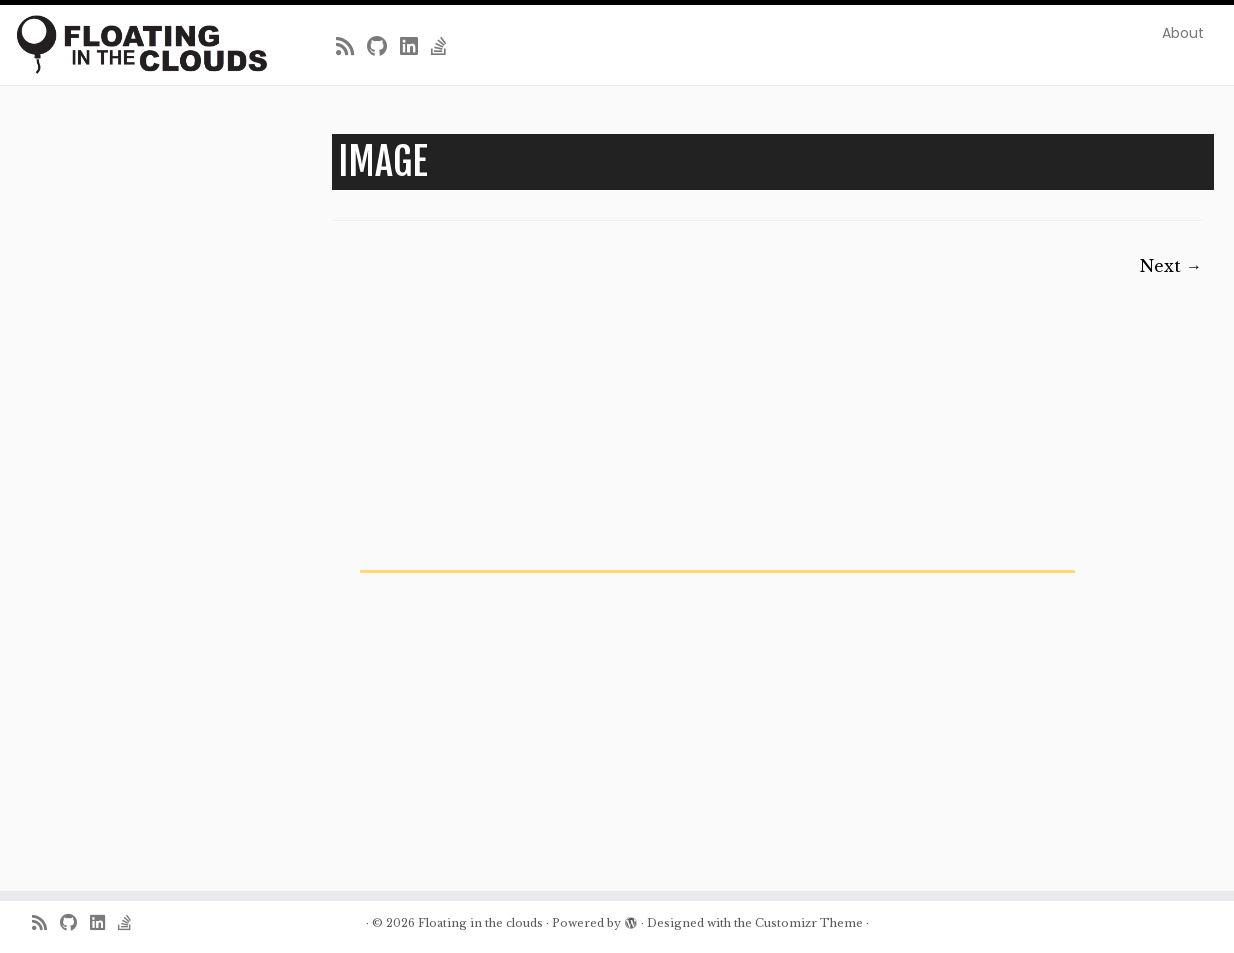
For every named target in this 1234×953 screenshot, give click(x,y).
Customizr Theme (809, 923)
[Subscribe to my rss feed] (351, 47)
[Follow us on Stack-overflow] (445, 47)
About (1183, 33)
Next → (1171, 266)
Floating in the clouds (480, 923)
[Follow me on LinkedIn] (415, 47)
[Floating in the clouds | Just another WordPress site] (142, 44)
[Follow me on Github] (383, 47)
